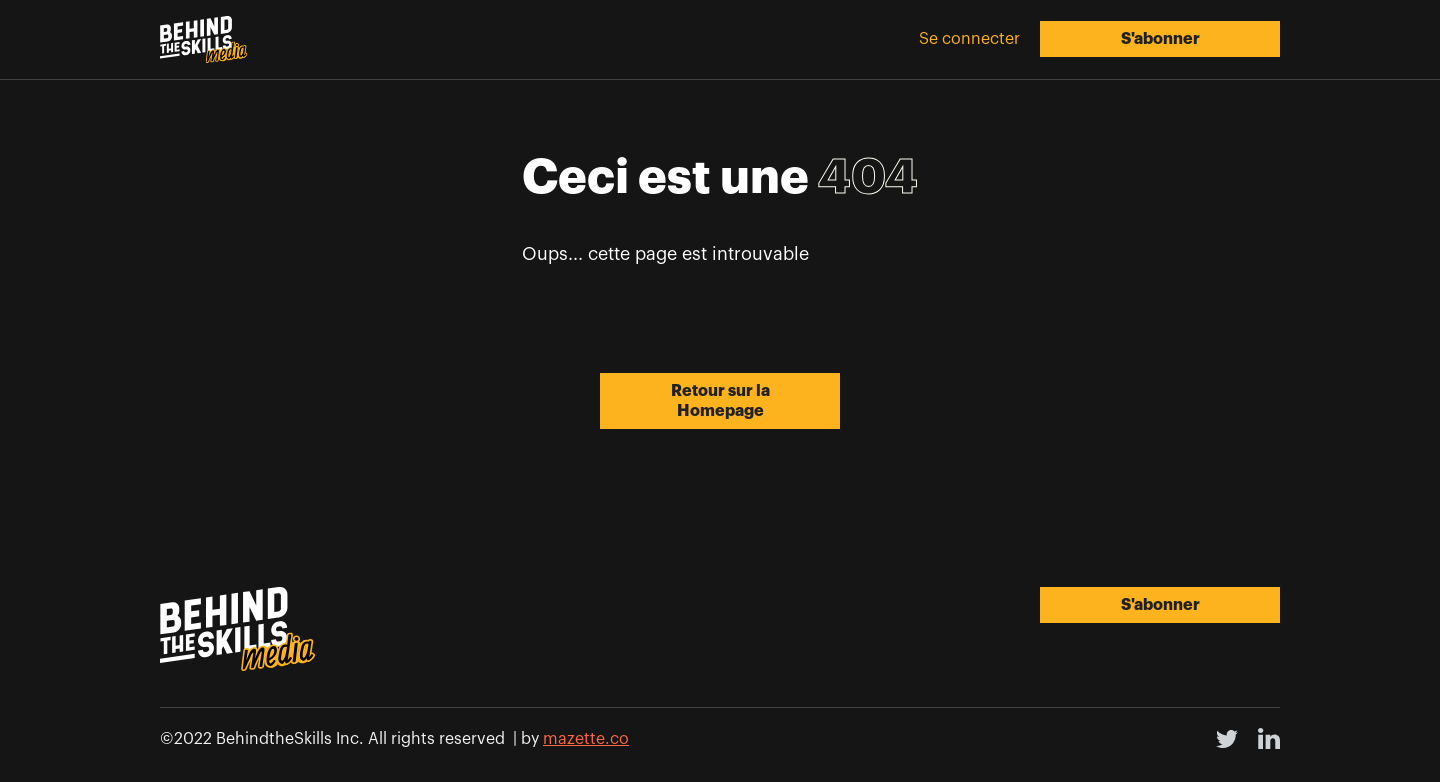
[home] (204, 40)
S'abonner (1160, 39)
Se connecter (969, 39)
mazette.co (586, 739)
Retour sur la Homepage (720, 401)
